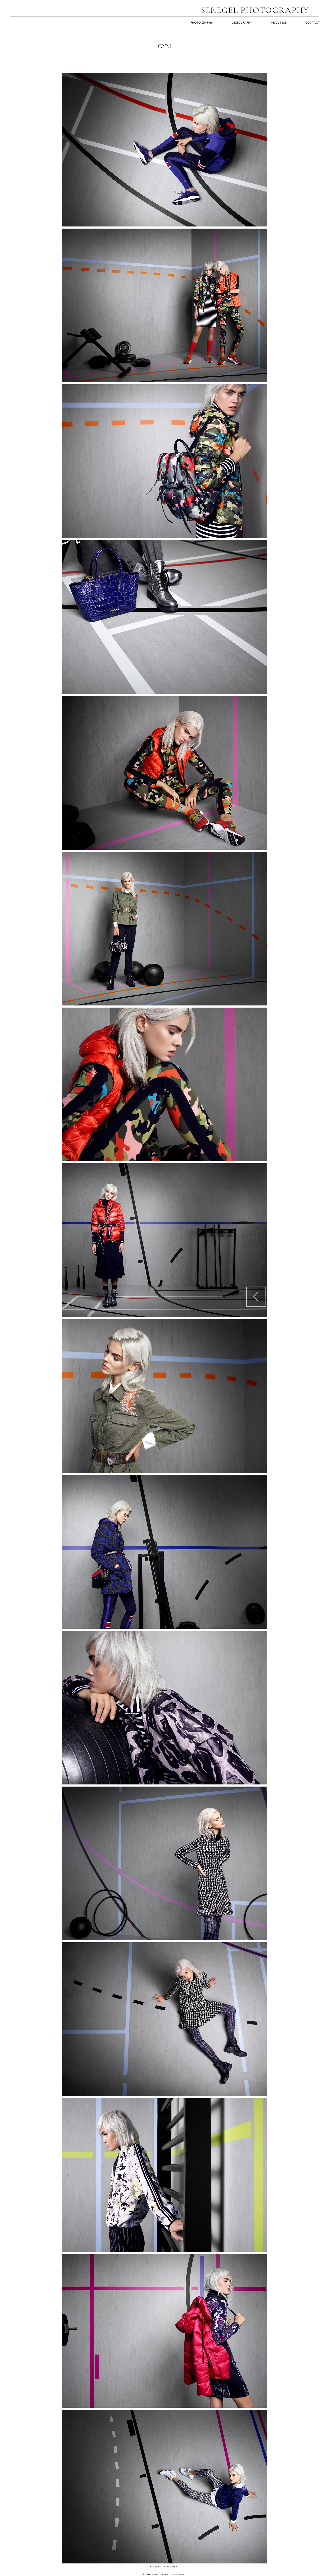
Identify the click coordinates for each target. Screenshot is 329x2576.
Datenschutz (171, 2566)
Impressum (155, 2566)
